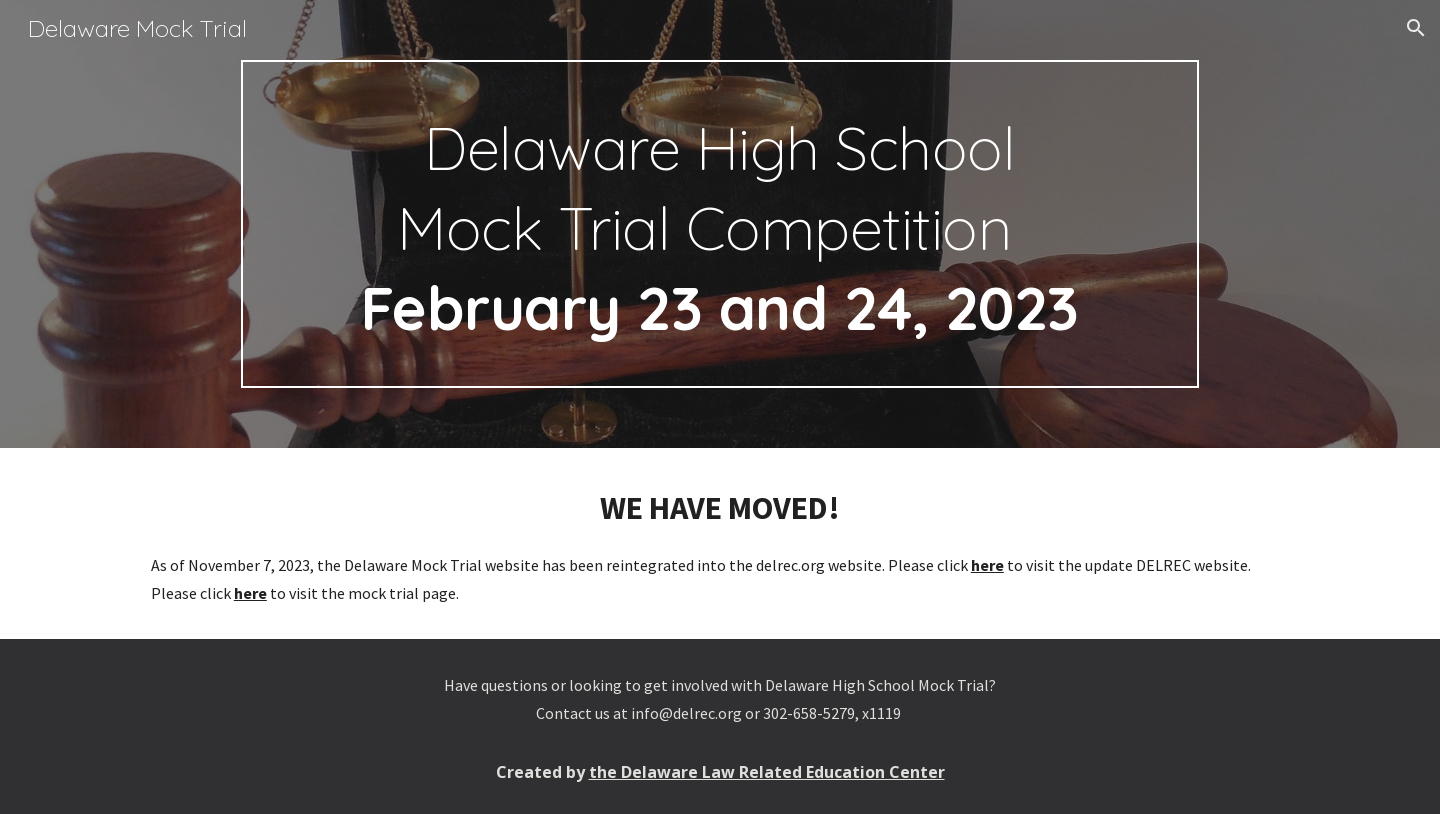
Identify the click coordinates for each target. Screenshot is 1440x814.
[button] (1416, 28)
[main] (719, 224)
